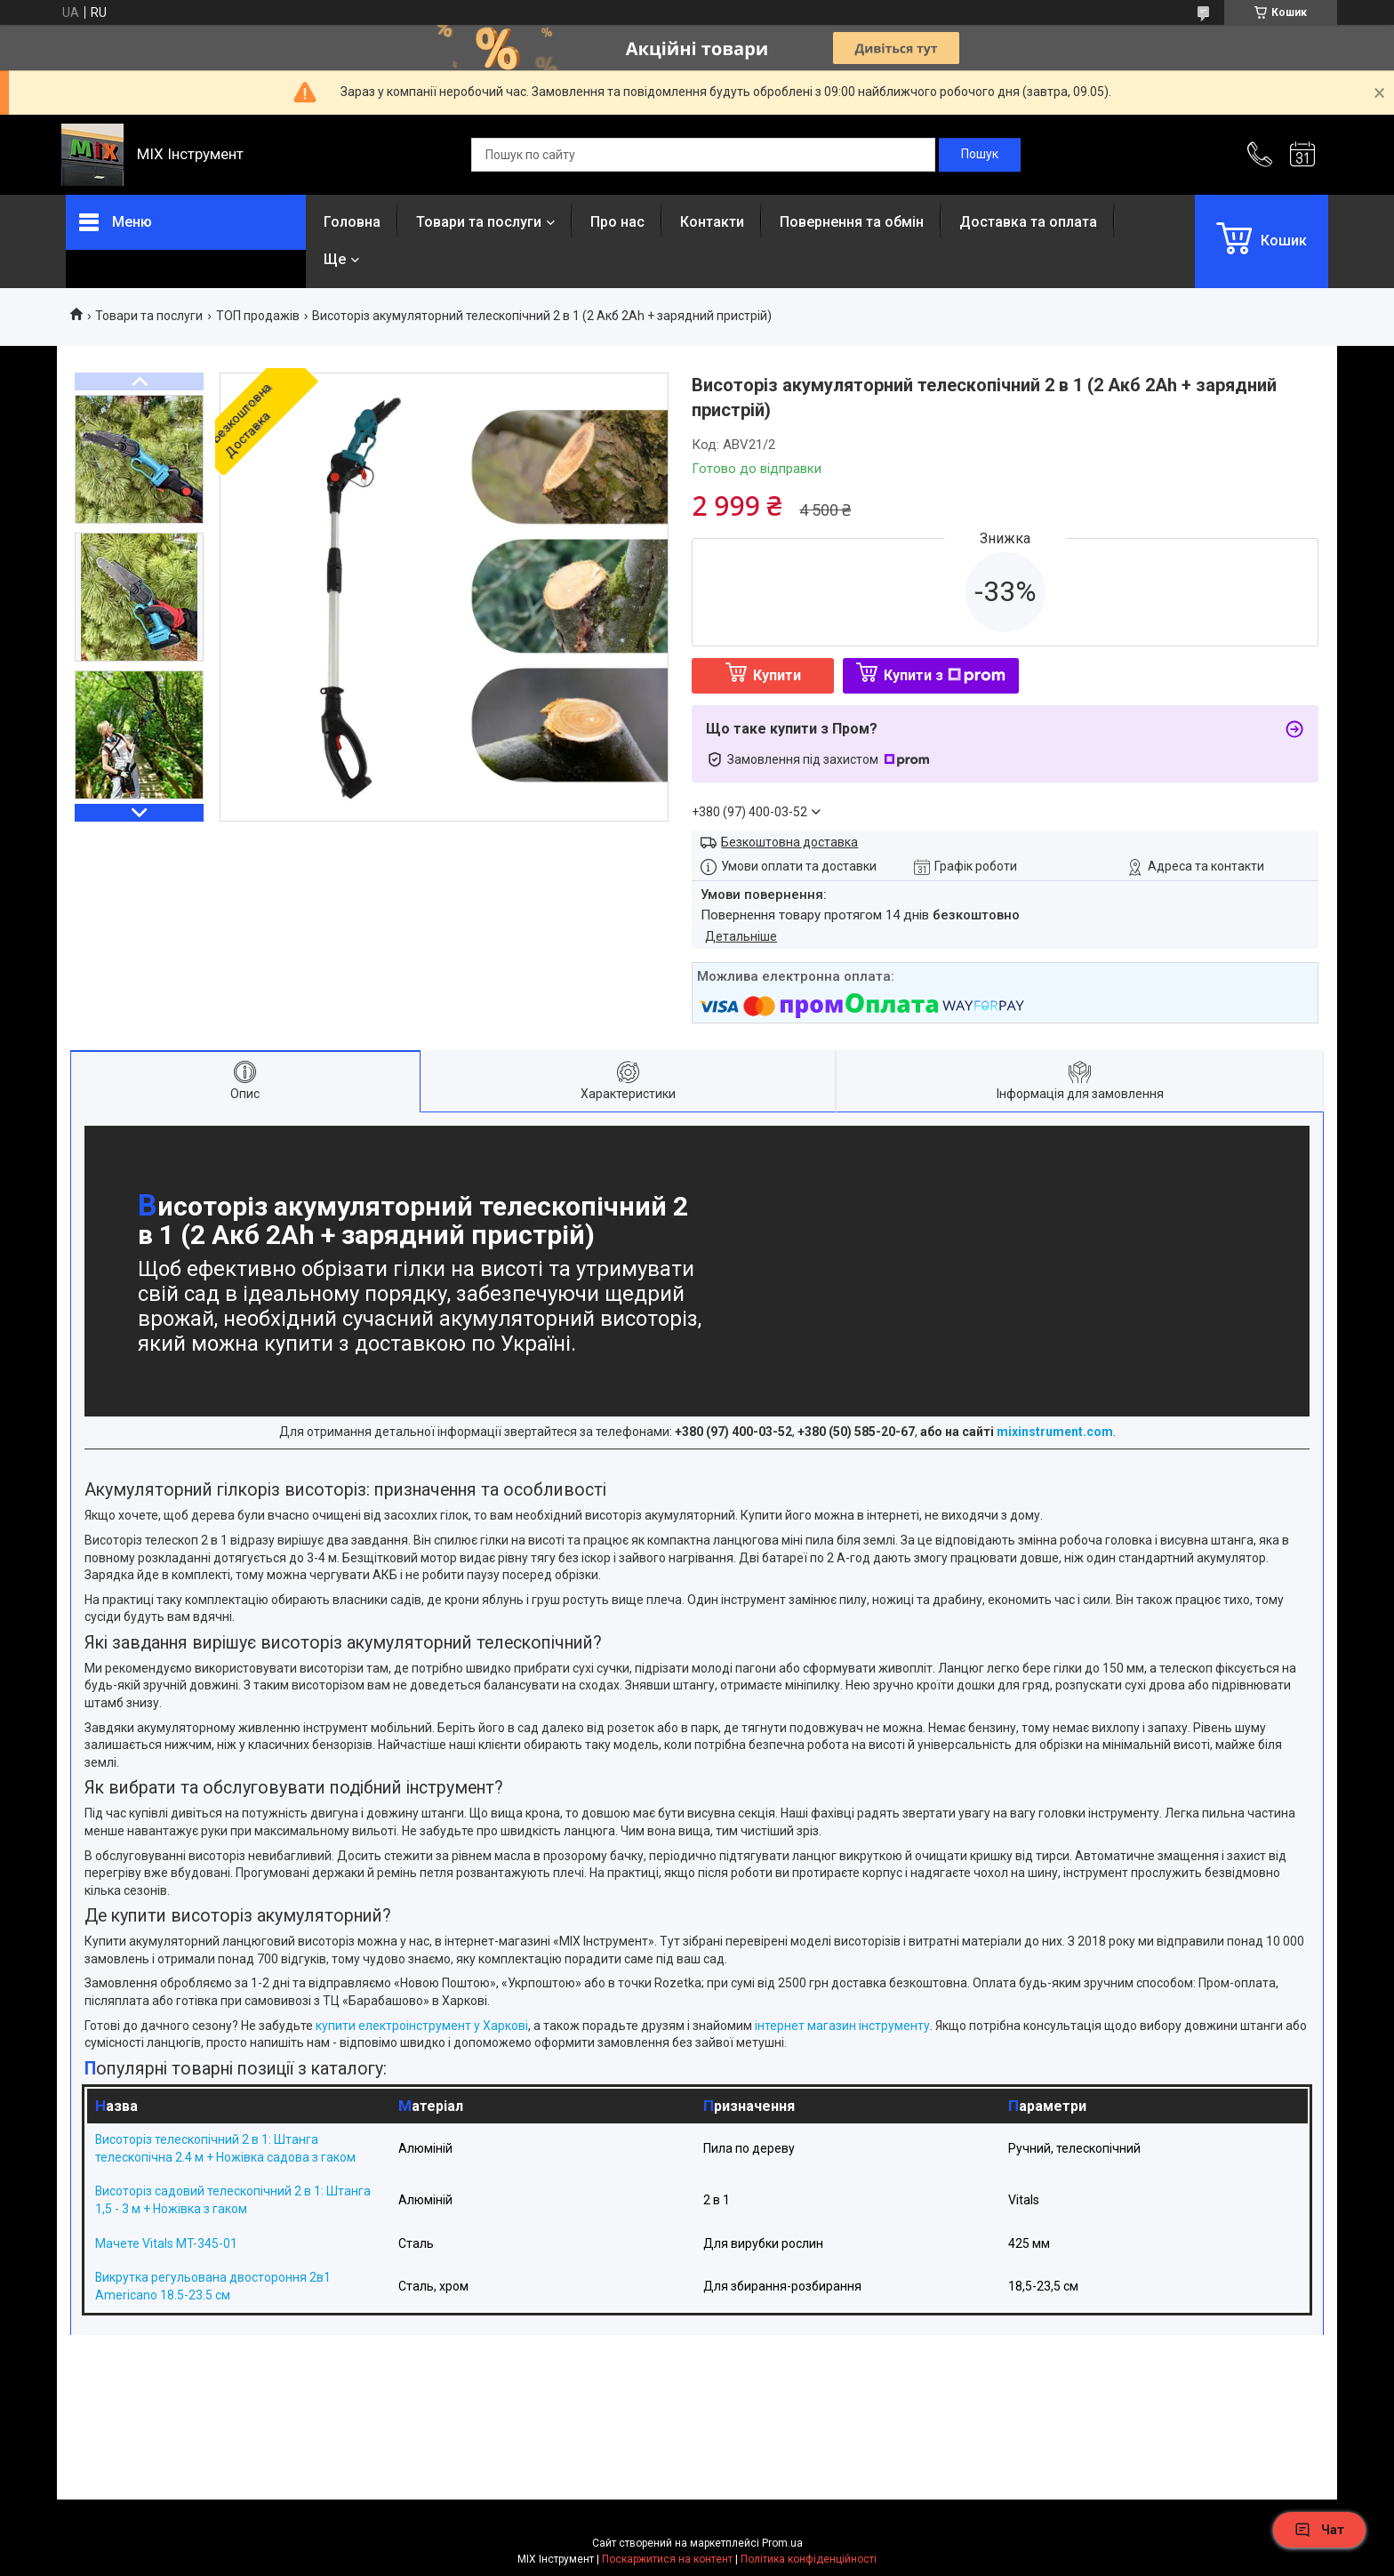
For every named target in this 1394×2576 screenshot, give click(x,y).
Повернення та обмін (852, 221)
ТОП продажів (258, 316)
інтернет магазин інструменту (841, 2025)
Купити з (944, 675)
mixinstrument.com (1055, 1431)
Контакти (712, 221)
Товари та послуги (478, 221)
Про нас (617, 221)
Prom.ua (782, 2543)
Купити (777, 675)
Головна (352, 221)
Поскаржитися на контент (667, 2559)
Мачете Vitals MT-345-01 (166, 2243)
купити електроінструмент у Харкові (420, 2025)
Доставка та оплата (1028, 221)
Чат (1319, 2530)
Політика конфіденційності (809, 2559)
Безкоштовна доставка (789, 842)
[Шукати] (980, 155)
